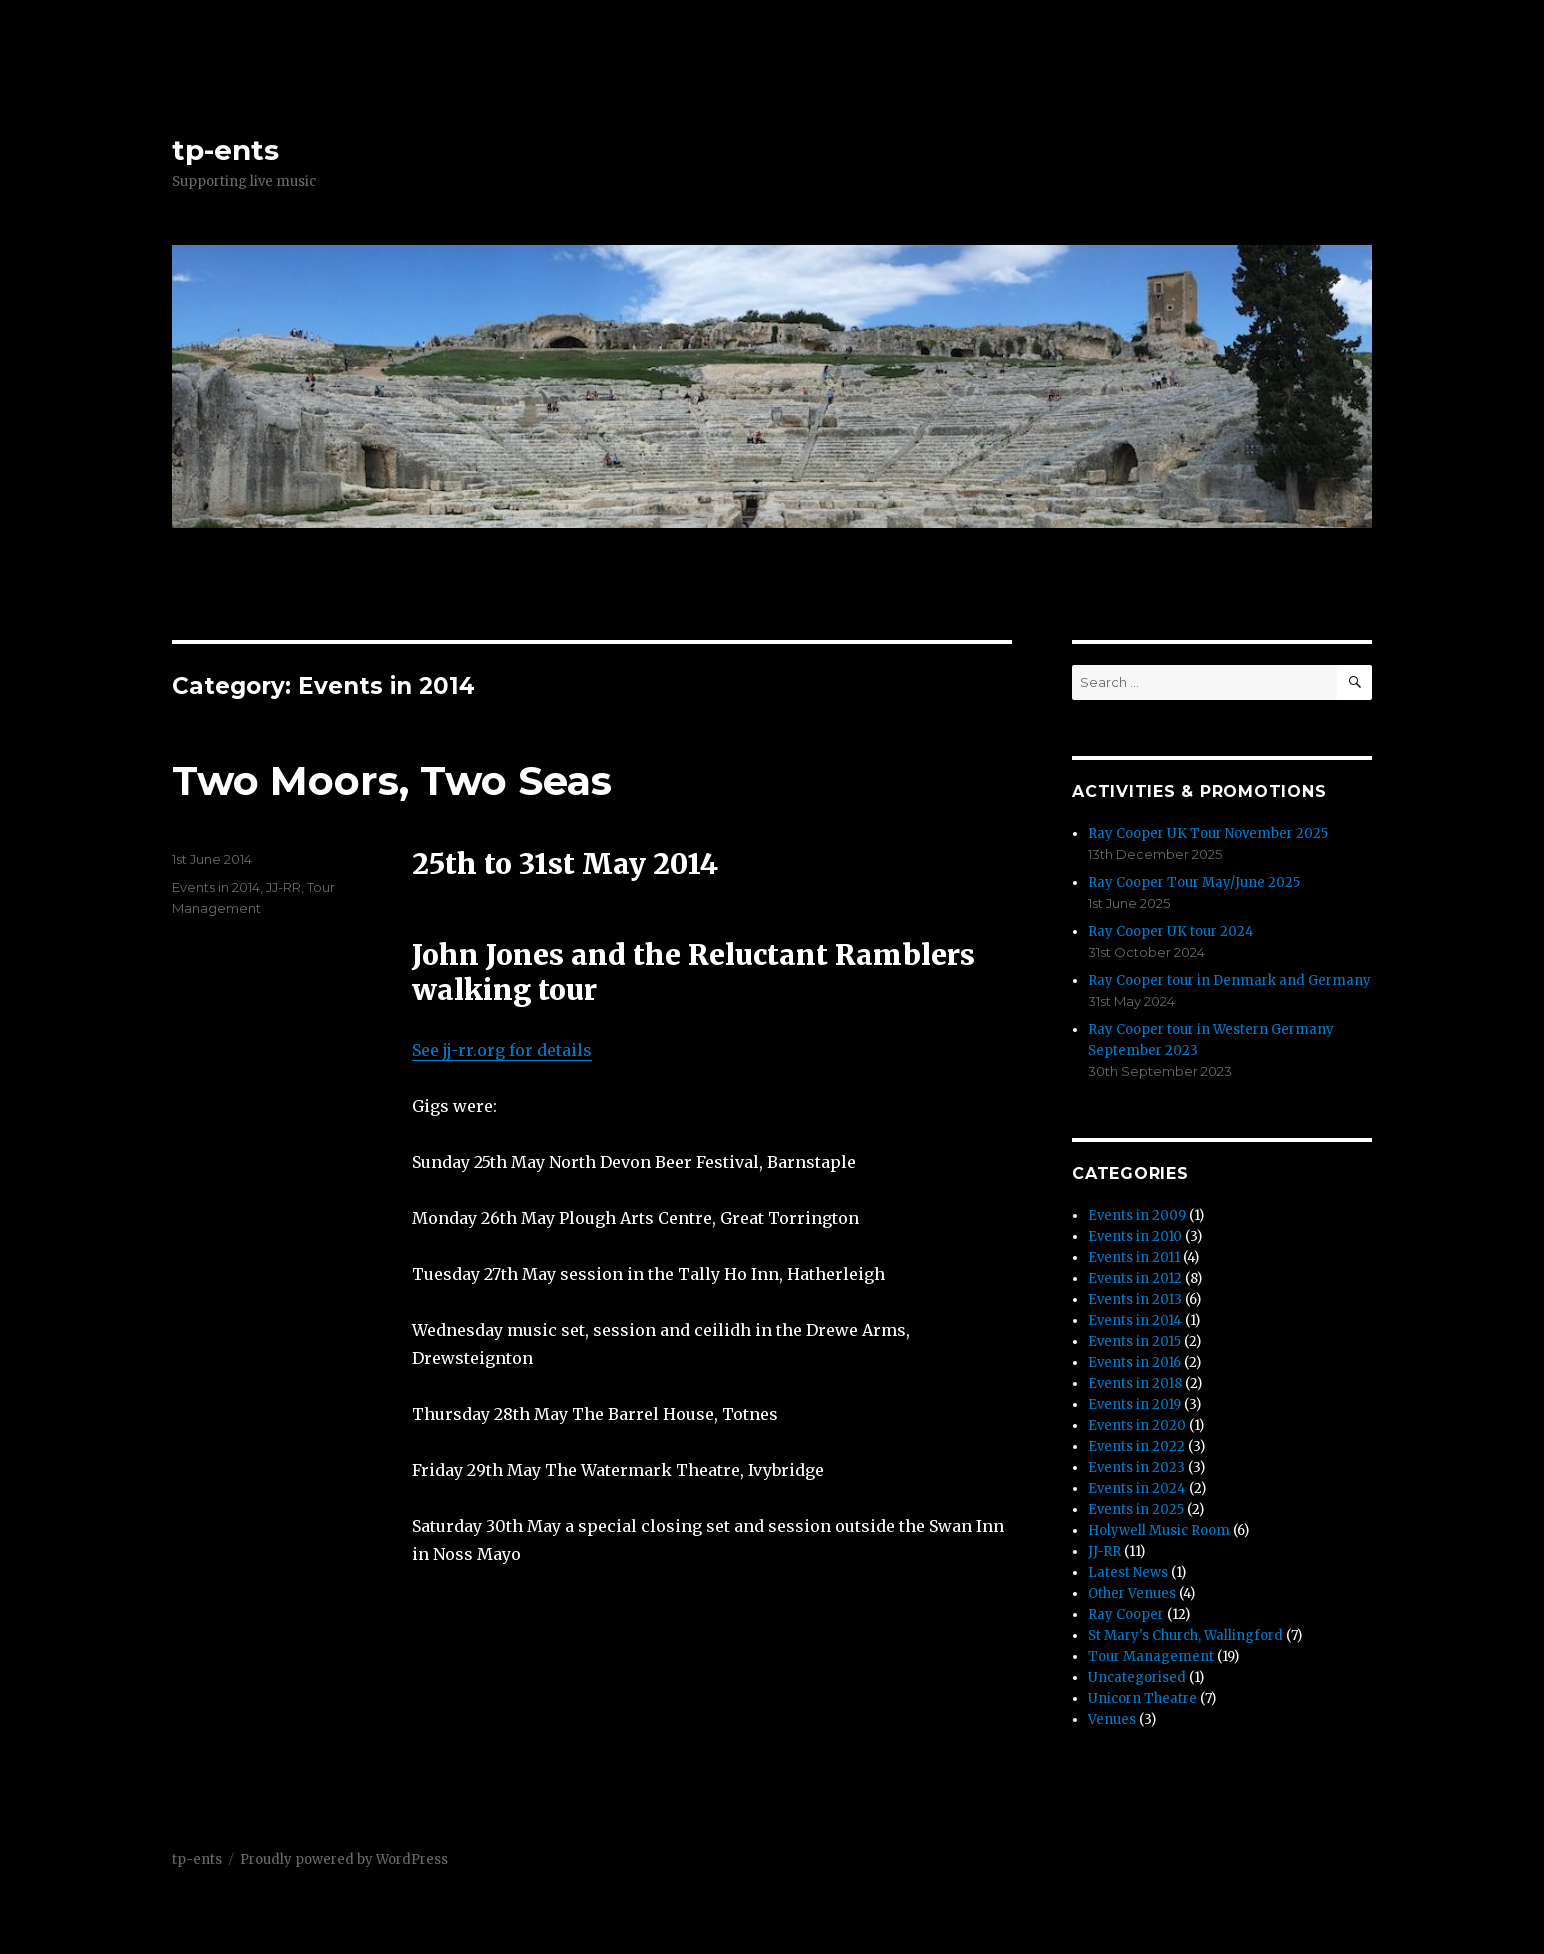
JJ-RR (283, 887)
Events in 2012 (1135, 1278)
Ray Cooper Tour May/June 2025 (1194, 882)
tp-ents (225, 150)
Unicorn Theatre (1142, 1698)
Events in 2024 (1137, 1488)
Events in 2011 (1134, 1257)
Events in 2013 (1135, 1299)
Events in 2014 (216, 887)
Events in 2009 (1137, 1215)
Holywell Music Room (1159, 1530)
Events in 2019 (1134, 1404)
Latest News (1128, 1572)
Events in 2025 (1136, 1509)
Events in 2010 (1135, 1236)
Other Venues (1132, 1593)
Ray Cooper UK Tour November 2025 (1208, 833)
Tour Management (1151, 1656)
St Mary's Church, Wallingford (1185, 1635)
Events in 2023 (1136, 1467)
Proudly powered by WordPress (344, 1859)
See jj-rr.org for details (502, 1050)
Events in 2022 (1136, 1446)
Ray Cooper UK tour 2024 (1171, 931)
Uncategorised (1137, 1677)
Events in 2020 (1137, 1425)
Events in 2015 (1134, 1341)
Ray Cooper (1126, 1614)
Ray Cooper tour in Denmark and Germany (1229, 980)
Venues (1112, 1719)
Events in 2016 (1134, 1362)
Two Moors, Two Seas (392, 780)
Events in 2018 (1135, 1383)
